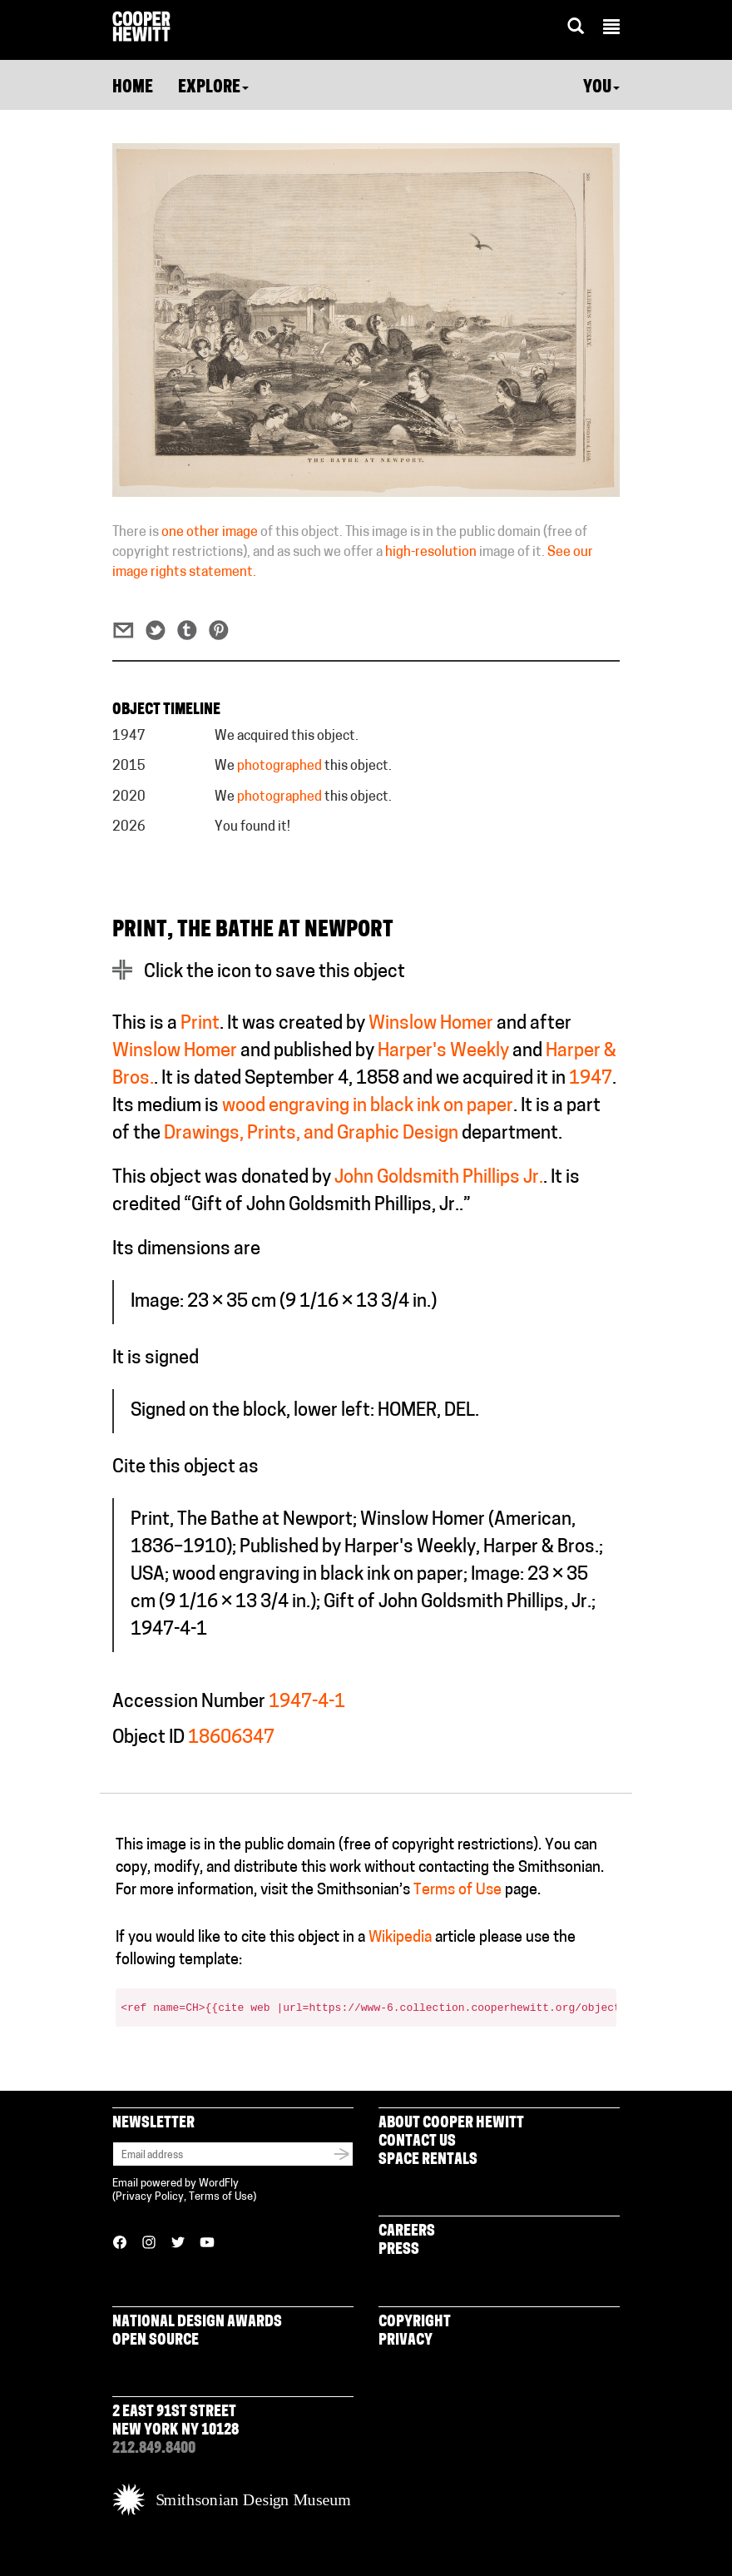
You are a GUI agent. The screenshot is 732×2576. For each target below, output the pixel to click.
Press (398, 2250)
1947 (590, 1079)
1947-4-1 (307, 1702)
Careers (406, 2232)
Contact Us (417, 2142)
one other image (209, 532)
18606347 (231, 1738)
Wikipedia (400, 1938)
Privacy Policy (150, 2196)
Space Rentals (427, 2160)
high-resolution (431, 552)
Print (200, 1024)
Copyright (414, 2322)
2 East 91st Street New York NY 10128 (175, 2422)
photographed (279, 766)
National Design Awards (197, 2322)
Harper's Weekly (443, 1051)
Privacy (405, 2341)
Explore (213, 88)
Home (132, 88)
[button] (611, 29)
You (601, 88)
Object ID (148, 1738)
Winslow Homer (430, 1024)
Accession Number (188, 1702)
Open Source (155, 2341)
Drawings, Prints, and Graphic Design (311, 1134)
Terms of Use (457, 1890)
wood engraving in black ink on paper (367, 1106)
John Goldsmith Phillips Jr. (438, 1178)
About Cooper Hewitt (451, 2124)
